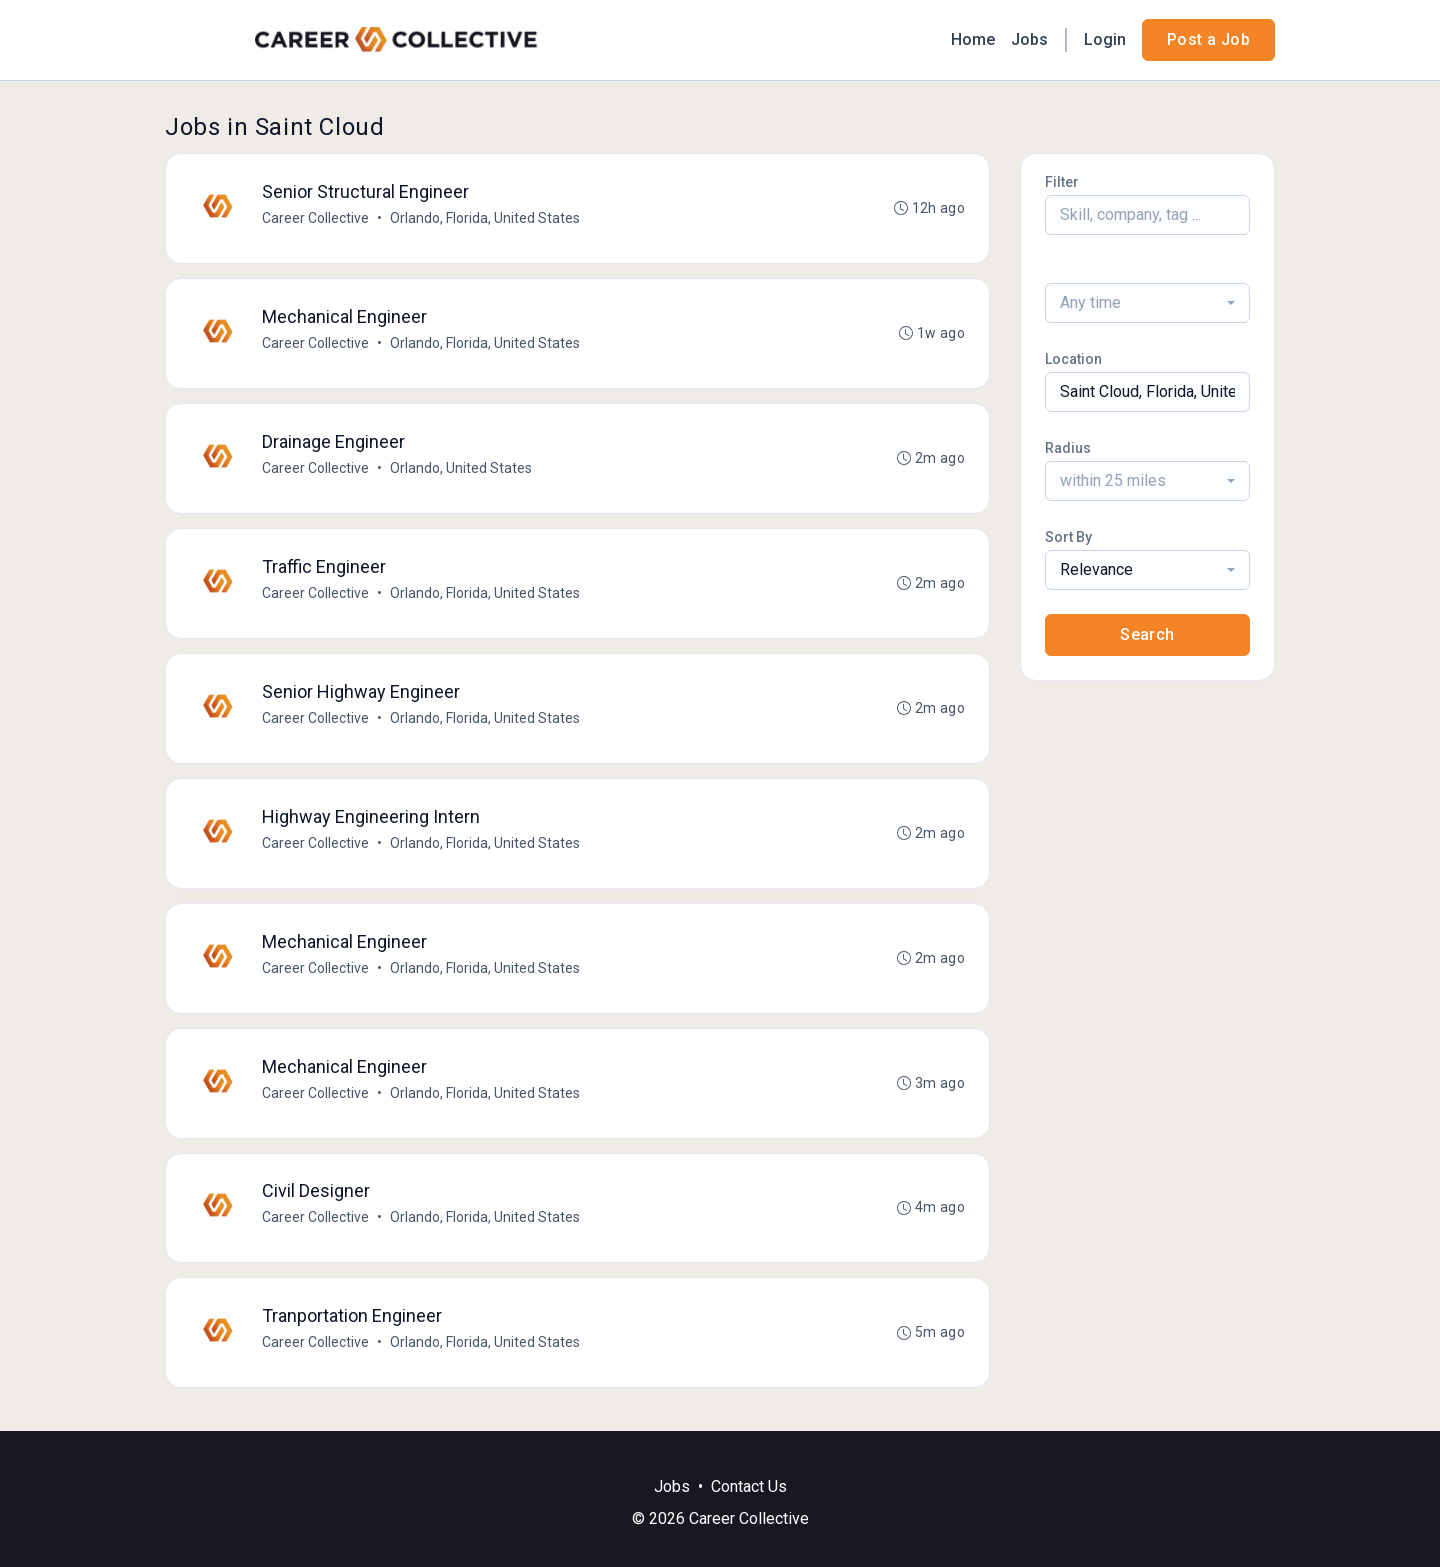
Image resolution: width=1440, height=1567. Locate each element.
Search (1147, 634)
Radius (1068, 448)
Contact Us (749, 1486)
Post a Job (1208, 39)
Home (973, 39)
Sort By (1068, 537)
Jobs (1029, 39)
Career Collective (315, 218)
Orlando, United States (461, 468)
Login (1105, 39)
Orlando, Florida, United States (485, 218)
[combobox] (1147, 303)
